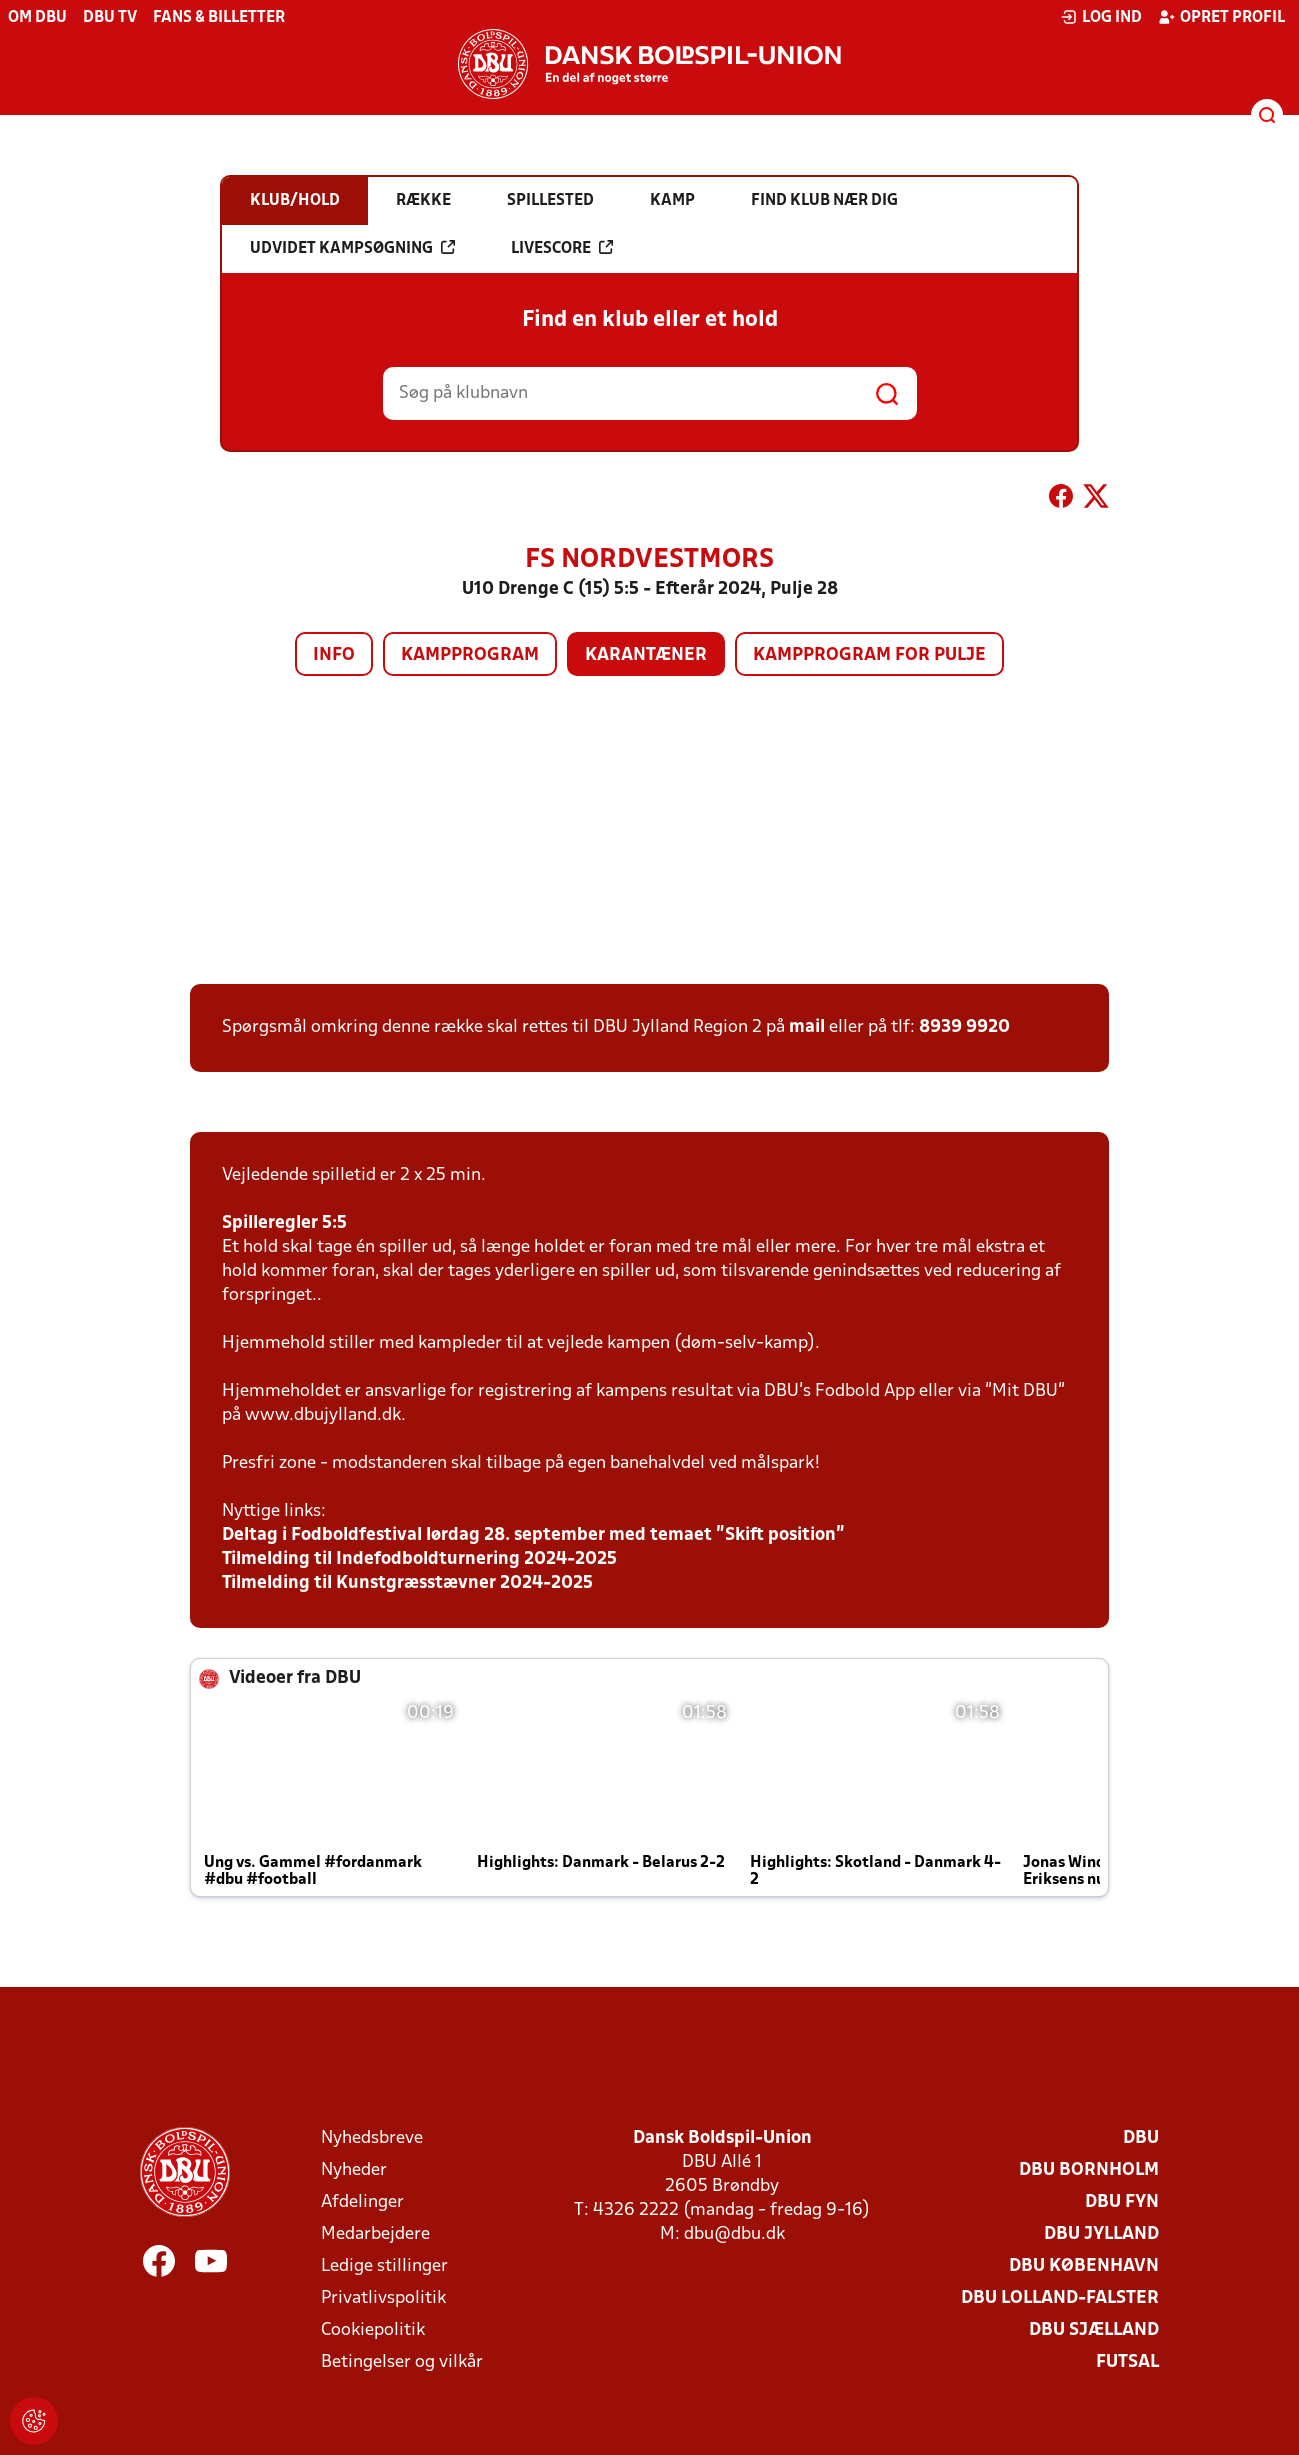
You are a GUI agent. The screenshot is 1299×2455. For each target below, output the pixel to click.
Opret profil (1221, 17)
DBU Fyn (1122, 2202)
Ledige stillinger (384, 2266)
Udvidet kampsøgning (352, 248)
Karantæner (646, 655)
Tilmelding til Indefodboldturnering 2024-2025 (419, 1559)
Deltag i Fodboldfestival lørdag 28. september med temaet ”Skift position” (533, 1535)
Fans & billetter (219, 18)
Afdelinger (362, 2202)
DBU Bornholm (1089, 2170)
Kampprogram (470, 655)
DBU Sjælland (1094, 2330)
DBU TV (110, 18)
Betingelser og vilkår (402, 2362)
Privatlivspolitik (383, 2298)
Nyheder (354, 2170)
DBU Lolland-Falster (1060, 2298)
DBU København (1084, 2266)
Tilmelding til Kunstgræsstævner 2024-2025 (407, 1583)
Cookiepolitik (373, 2330)
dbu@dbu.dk (734, 2234)
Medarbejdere (375, 2234)
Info (334, 655)
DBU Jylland (1101, 2234)
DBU (1141, 2138)
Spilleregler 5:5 (284, 1223)
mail (807, 1027)
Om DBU (37, 18)
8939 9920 (964, 1027)
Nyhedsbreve (372, 2138)
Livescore (562, 248)
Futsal (1127, 2362)
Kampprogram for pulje (869, 655)
